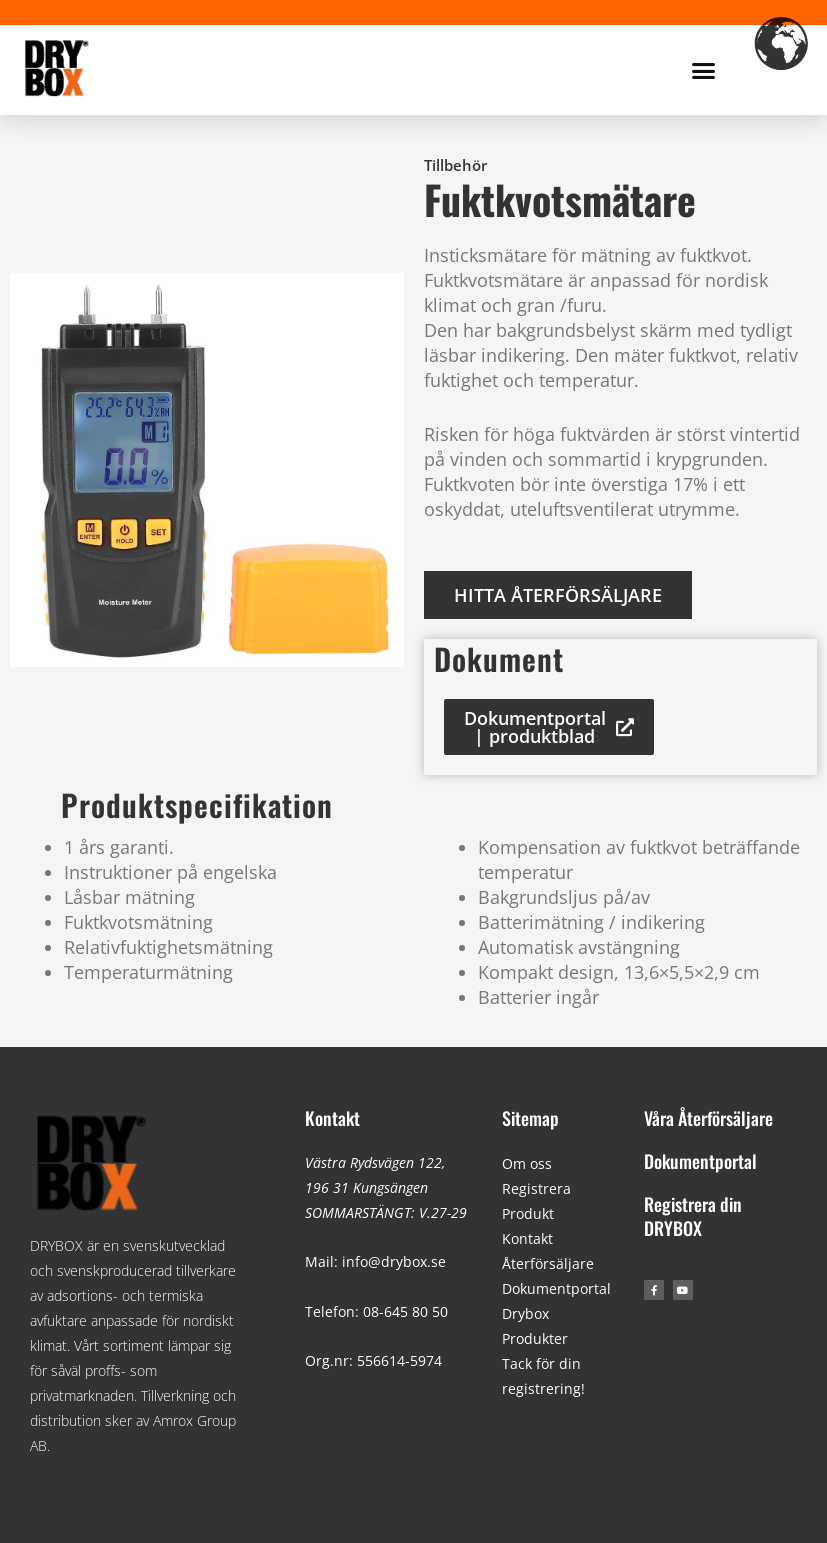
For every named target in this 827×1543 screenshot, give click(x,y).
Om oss (527, 1163)
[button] (704, 70)
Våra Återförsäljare (708, 1118)
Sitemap (530, 1118)
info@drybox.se (394, 1261)
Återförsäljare (548, 1263)
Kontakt (332, 1118)
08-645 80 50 (405, 1311)
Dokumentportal (556, 1288)
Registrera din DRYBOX (693, 1215)
